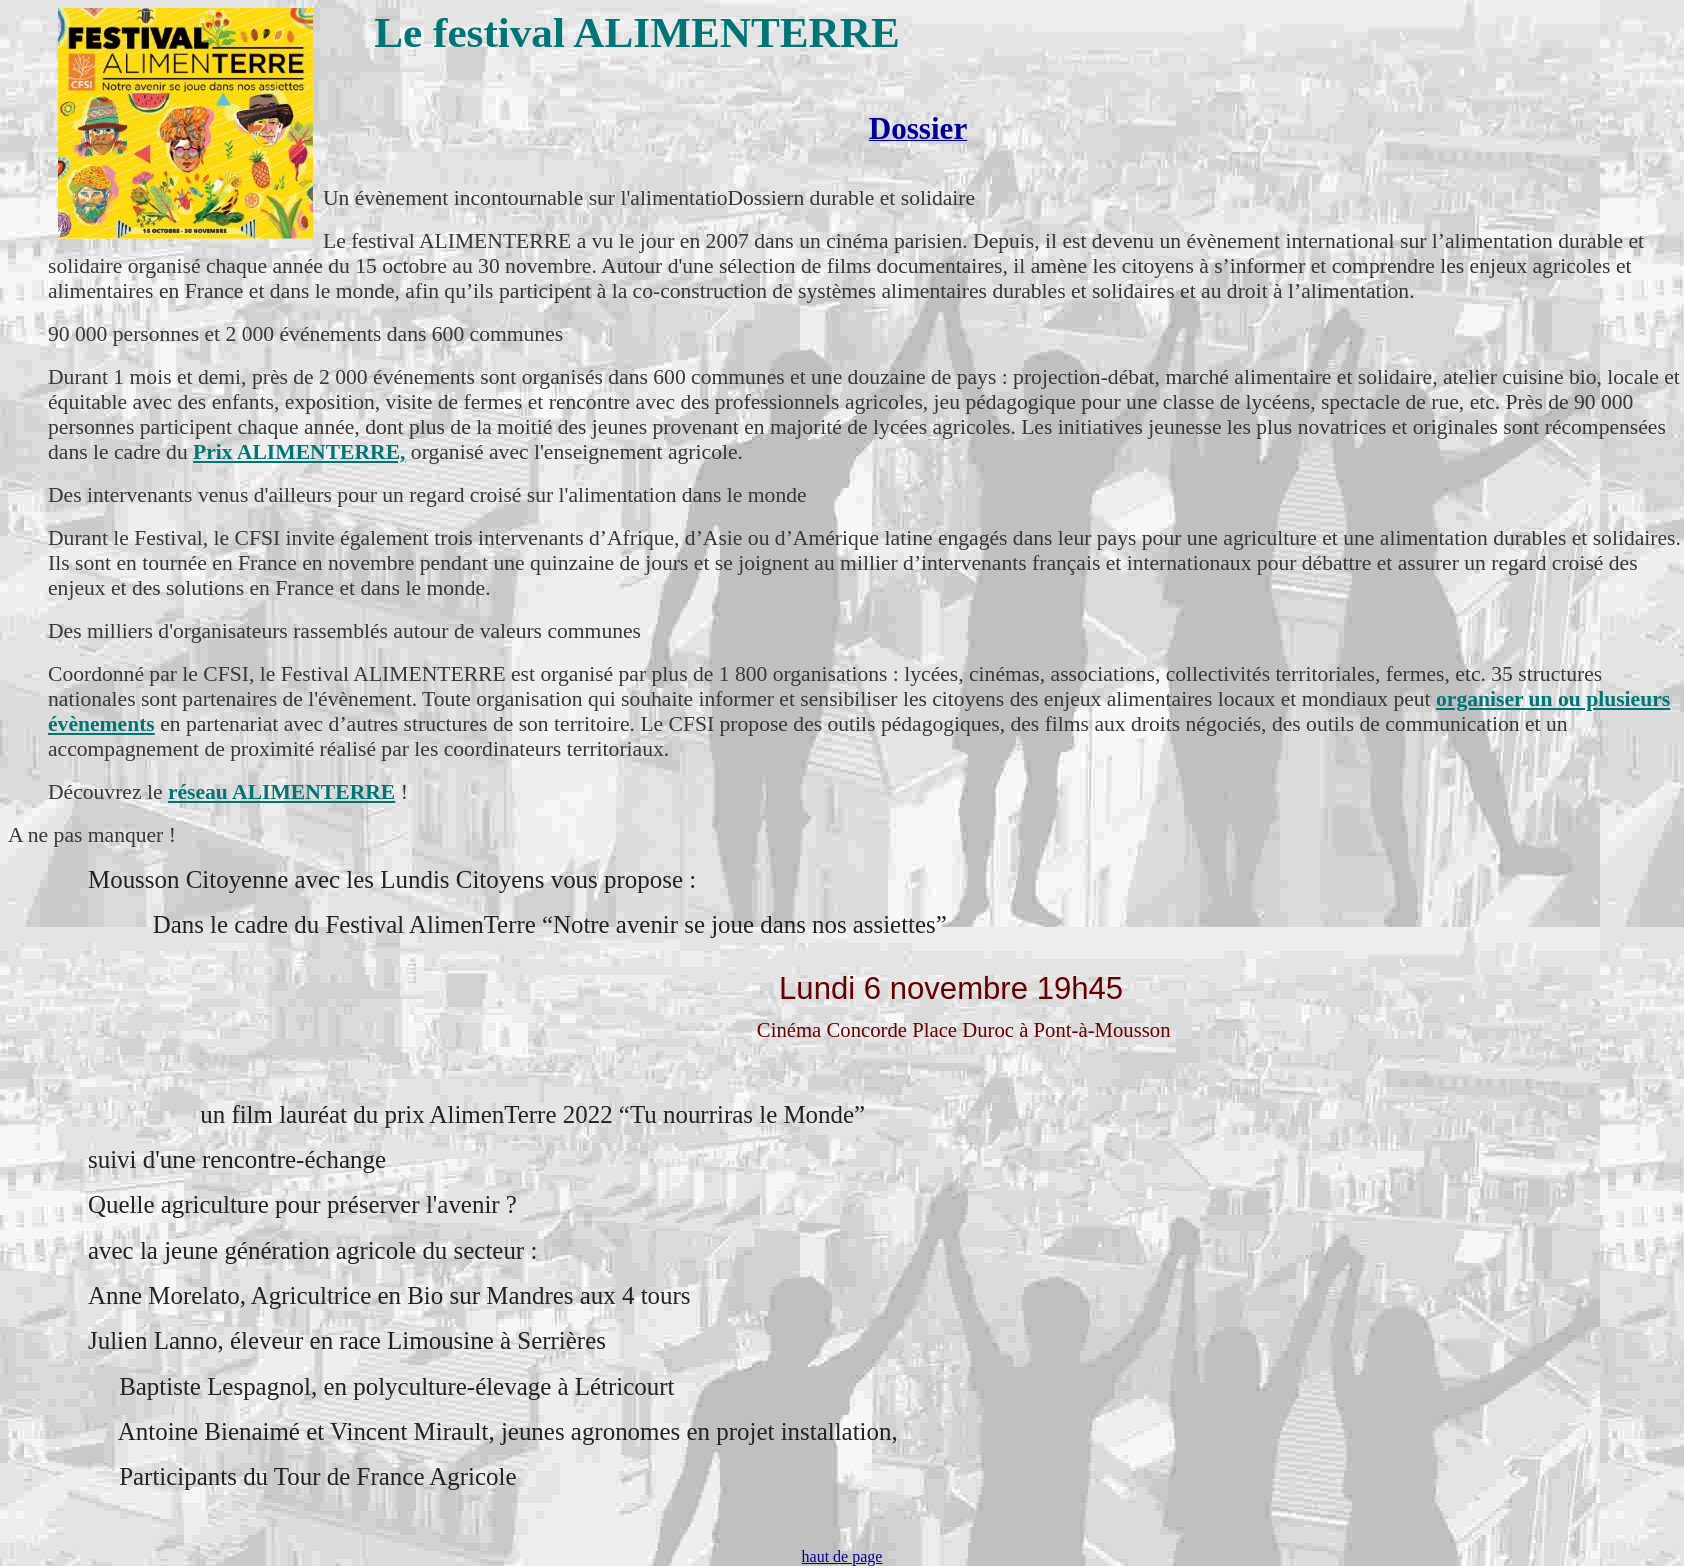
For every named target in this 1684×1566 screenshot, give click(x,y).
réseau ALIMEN (244, 792)
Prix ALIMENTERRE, (299, 452)
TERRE (358, 792)
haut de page (842, 1556)
